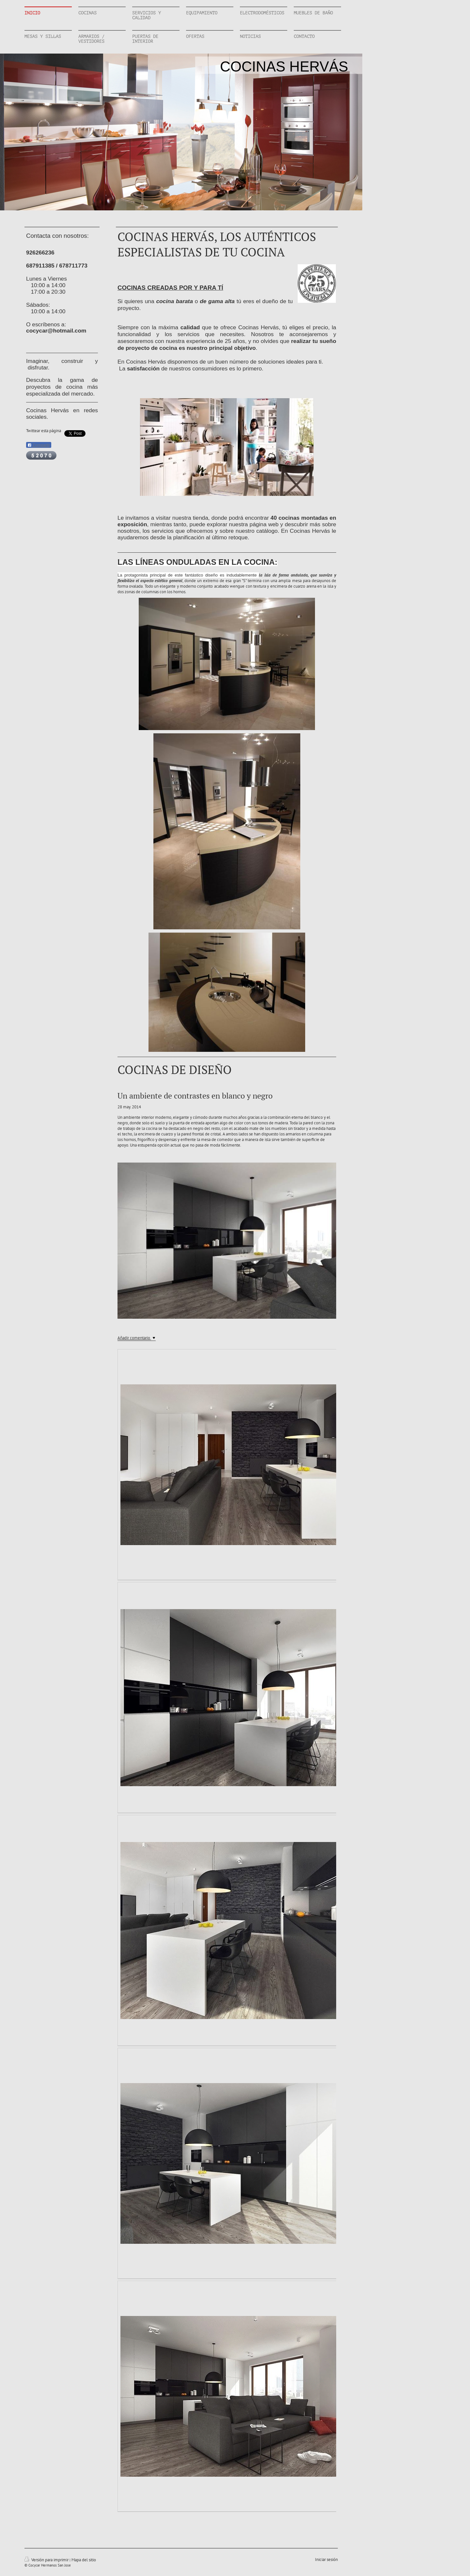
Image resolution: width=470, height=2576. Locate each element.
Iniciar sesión (326, 2559)
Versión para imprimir (47, 2560)
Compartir (38, 445)
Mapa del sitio (83, 2560)
